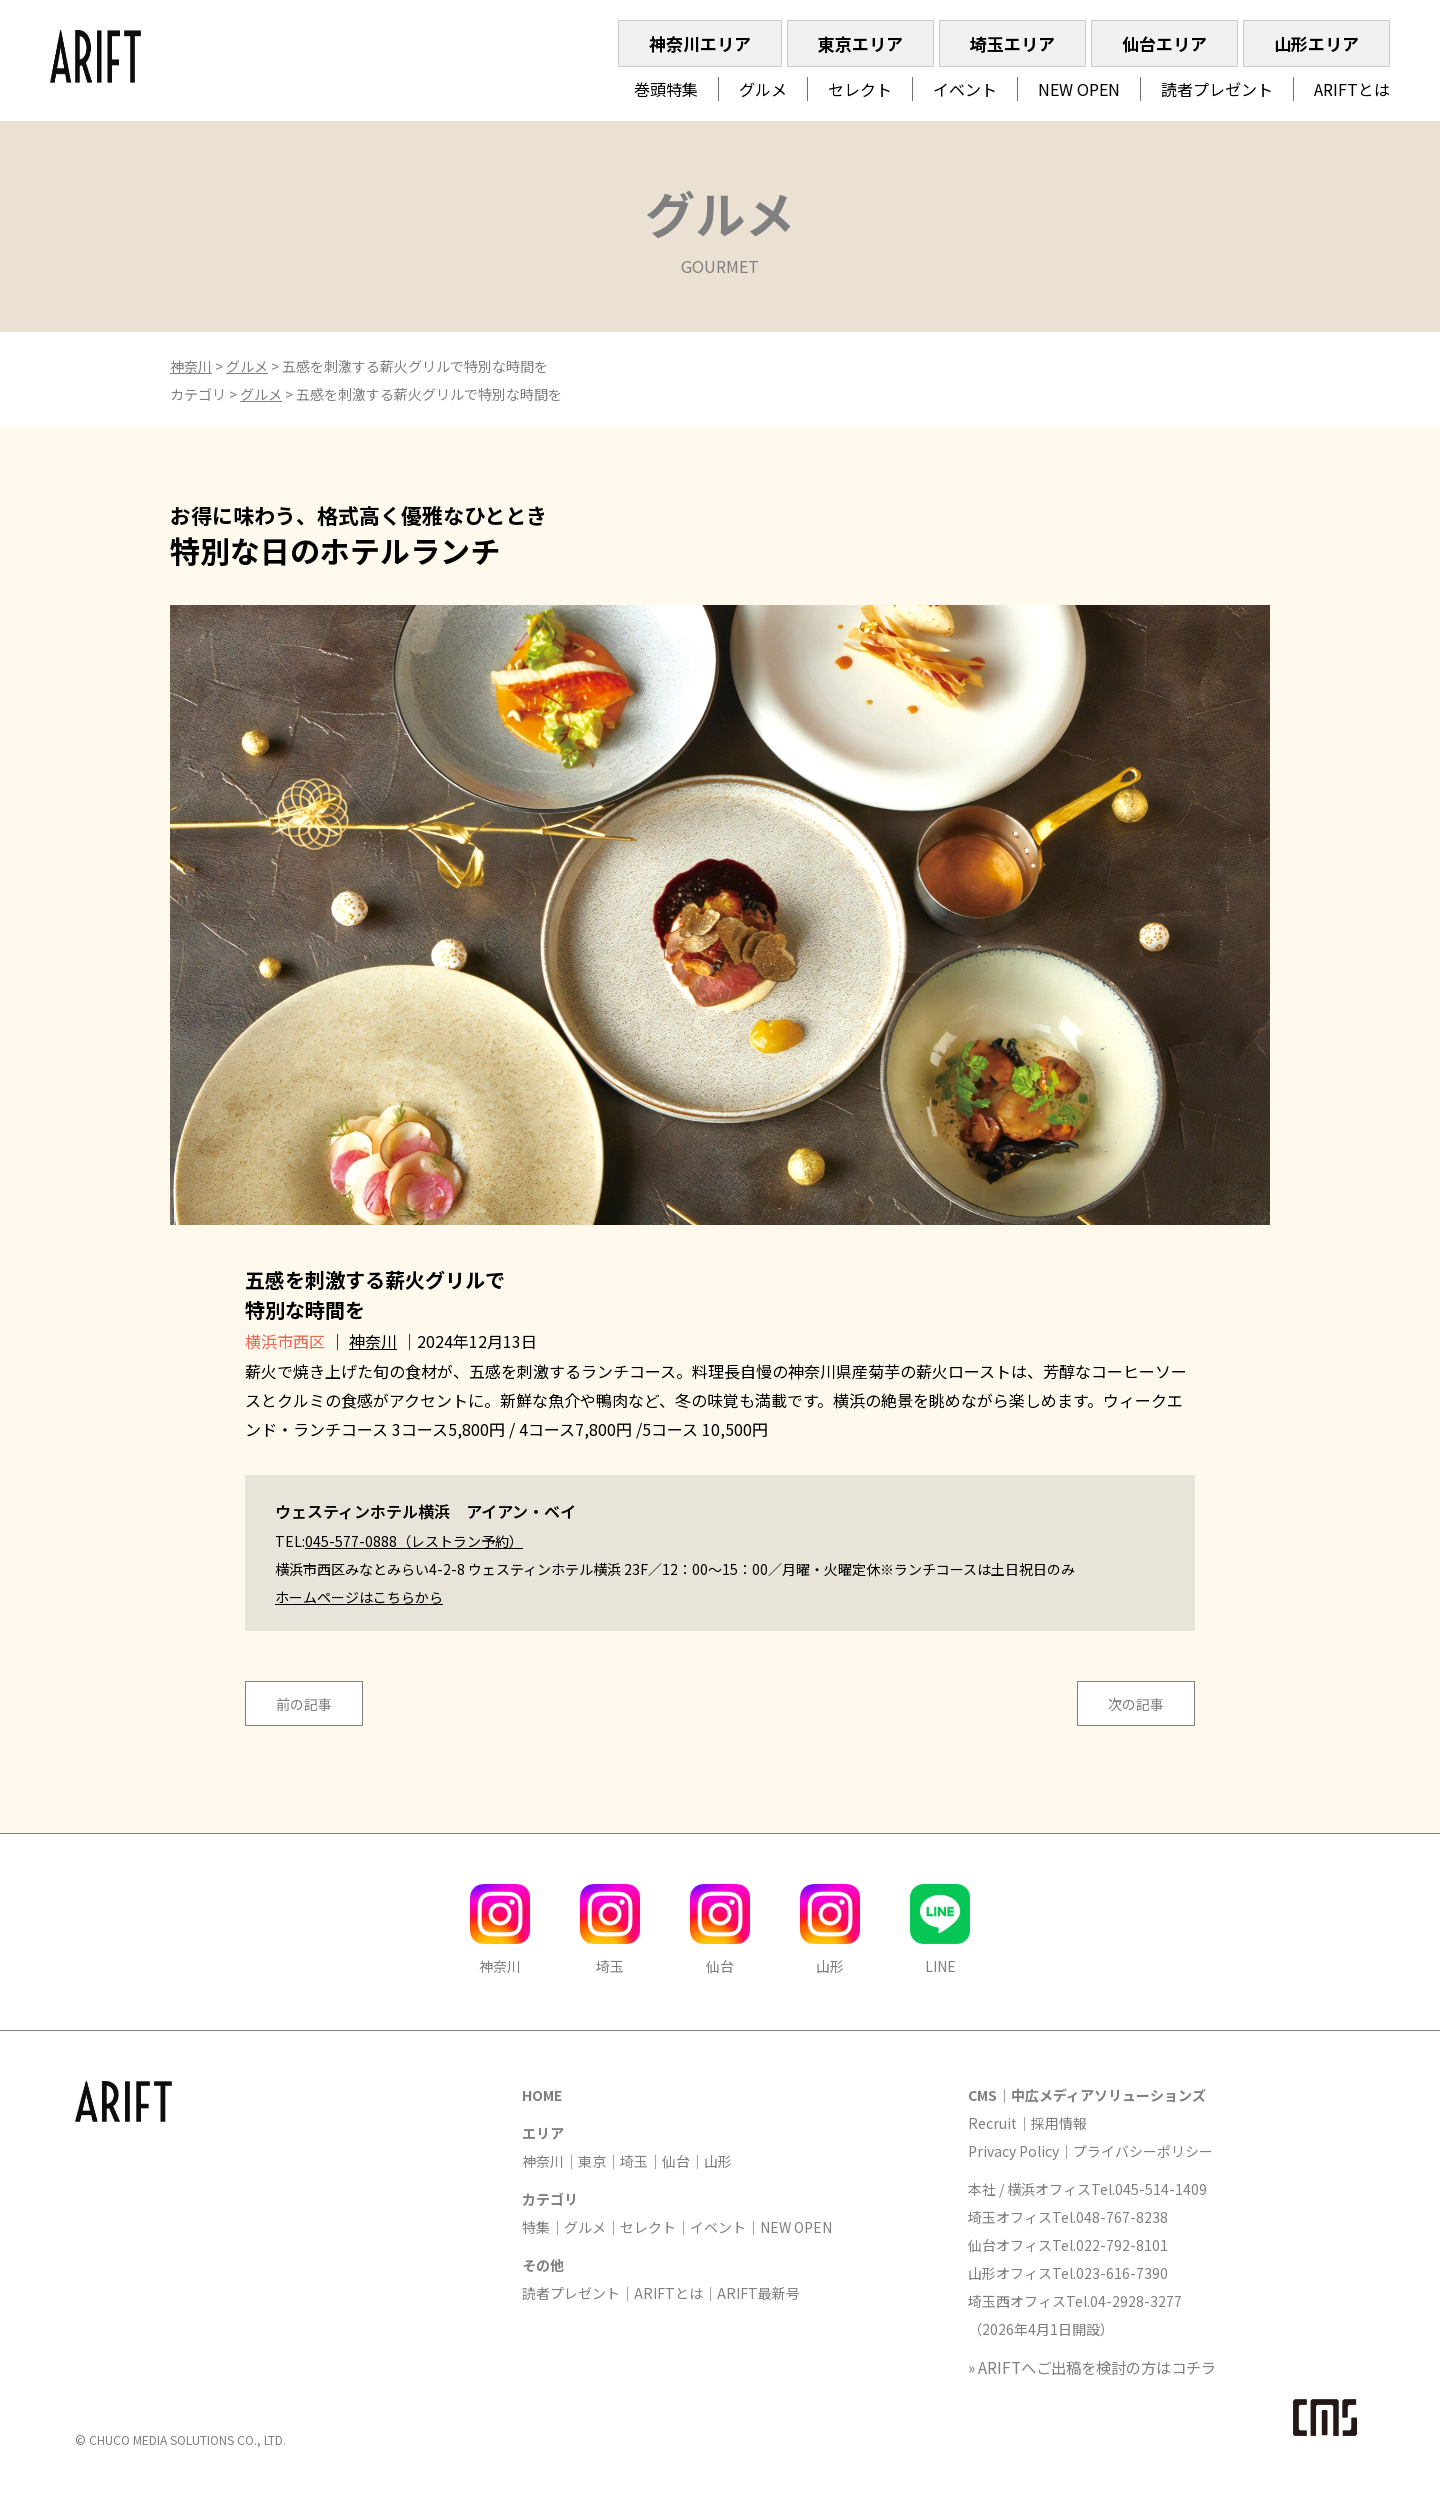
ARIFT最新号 (758, 2293)
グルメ (763, 89)
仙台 (676, 2161)
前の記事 (304, 1704)
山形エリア (1316, 43)
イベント (965, 89)
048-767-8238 (1122, 2217)
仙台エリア (1164, 43)
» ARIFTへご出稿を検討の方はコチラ (1092, 2367)
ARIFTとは (1352, 89)
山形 (718, 2161)
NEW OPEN (1079, 89)
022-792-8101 (1122, 2245)
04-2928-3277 (1136, 2301)
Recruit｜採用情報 (1027, 2123)
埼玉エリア (1012, 43)
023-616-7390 (1122, 2273)
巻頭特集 (666, 89)
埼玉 (634, 2161)
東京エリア (860, 43)
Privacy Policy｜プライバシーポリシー (1090, 2151)
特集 (536, 2227)
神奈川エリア (700, 43)
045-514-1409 (1161, 2189)
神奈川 (191, 366)
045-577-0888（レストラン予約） (414, 1541)
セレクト (860, 89)
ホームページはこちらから (359, 1597)
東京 (592, 2161)
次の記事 (1136, 1704)
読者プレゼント (1217, 89)
